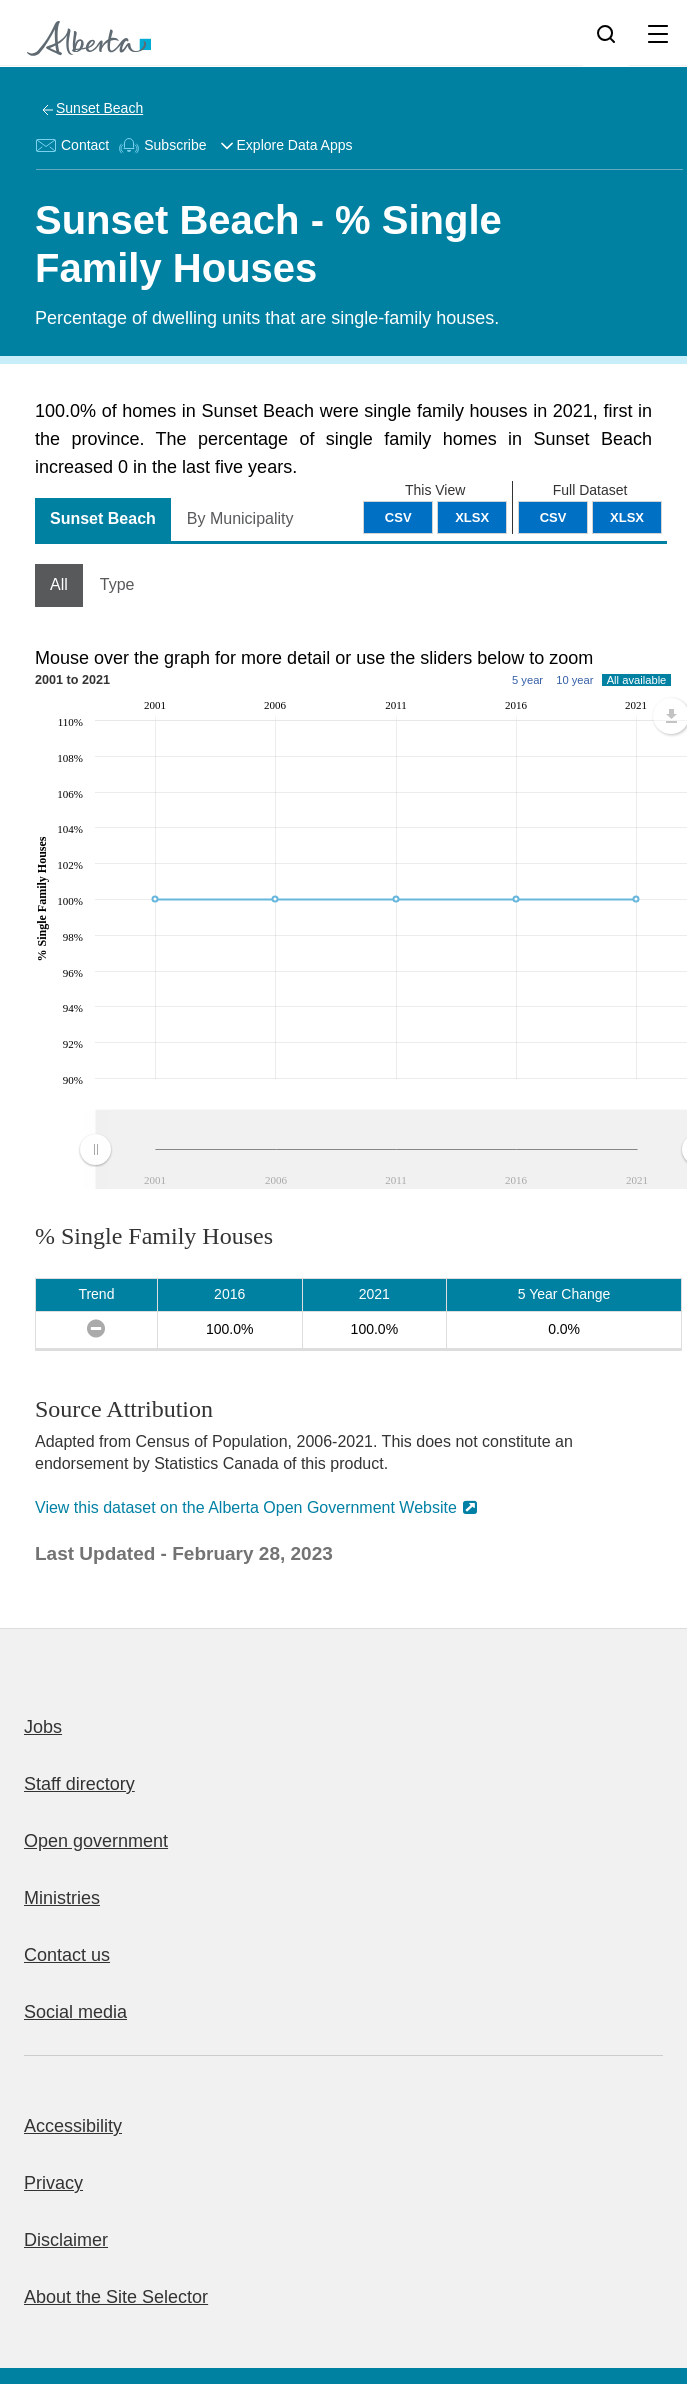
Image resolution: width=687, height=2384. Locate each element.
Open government (96, 1841)
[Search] (606, 33)
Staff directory (79, 1784)
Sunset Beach (99, 108)
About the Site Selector (116, 2297)
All (59, 584)
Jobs (43, 1727)
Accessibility (73, 2126)
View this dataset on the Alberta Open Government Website (246, 1507)
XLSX (627, 517)
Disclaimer (66, 2240)
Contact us (67, 1955)
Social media (75, 2012)
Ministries (62, 1898)
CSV (553, 517)
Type (117, 584)
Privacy (53, 2183)
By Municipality (240, 518)
